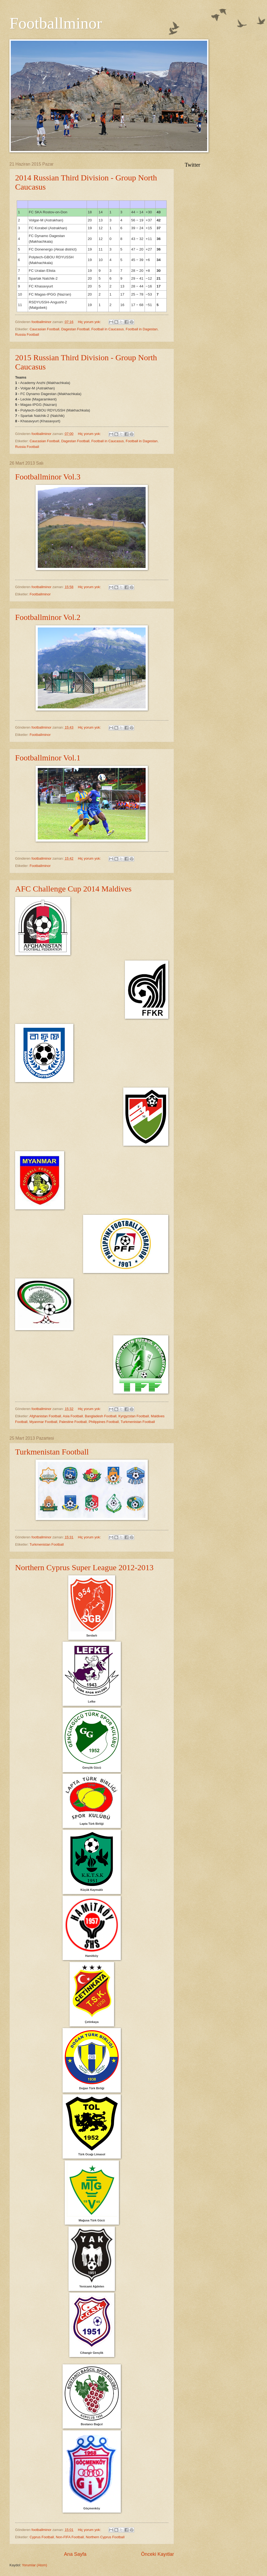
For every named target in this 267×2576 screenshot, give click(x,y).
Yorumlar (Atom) (34, 2565)
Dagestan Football (75, 329)
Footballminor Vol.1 (47, 757)
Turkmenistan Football (138, 1422)
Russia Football (27, 334)
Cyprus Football (42, 2537)
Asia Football (73, 1416)
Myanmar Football (43, 1422)
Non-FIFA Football (70, 2537)
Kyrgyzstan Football (133, 1416)
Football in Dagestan (142, 329)
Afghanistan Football (45, 1416)
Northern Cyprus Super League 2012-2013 (84, 1567)
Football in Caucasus (107, 329)
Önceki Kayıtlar (157, 2554)
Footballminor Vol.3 (47, 476)
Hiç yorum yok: (90, 322)
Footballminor (40, 594)
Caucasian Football (44, 329)
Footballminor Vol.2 (47, 617)
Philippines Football (104, 1422)
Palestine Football (73, 1422)
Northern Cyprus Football (105, 2537)
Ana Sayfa (75, 2554)
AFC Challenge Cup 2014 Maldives (73, 888)
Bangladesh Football (100, 1416)
